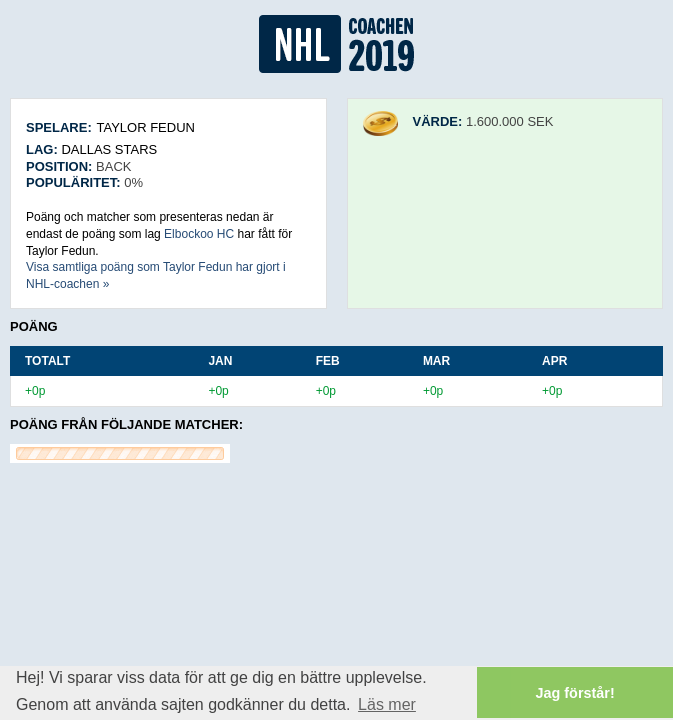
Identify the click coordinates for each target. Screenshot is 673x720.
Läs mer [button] (387, 704)
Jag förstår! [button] (575, 693)
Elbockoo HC (199, 234)
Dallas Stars (109, 149)
